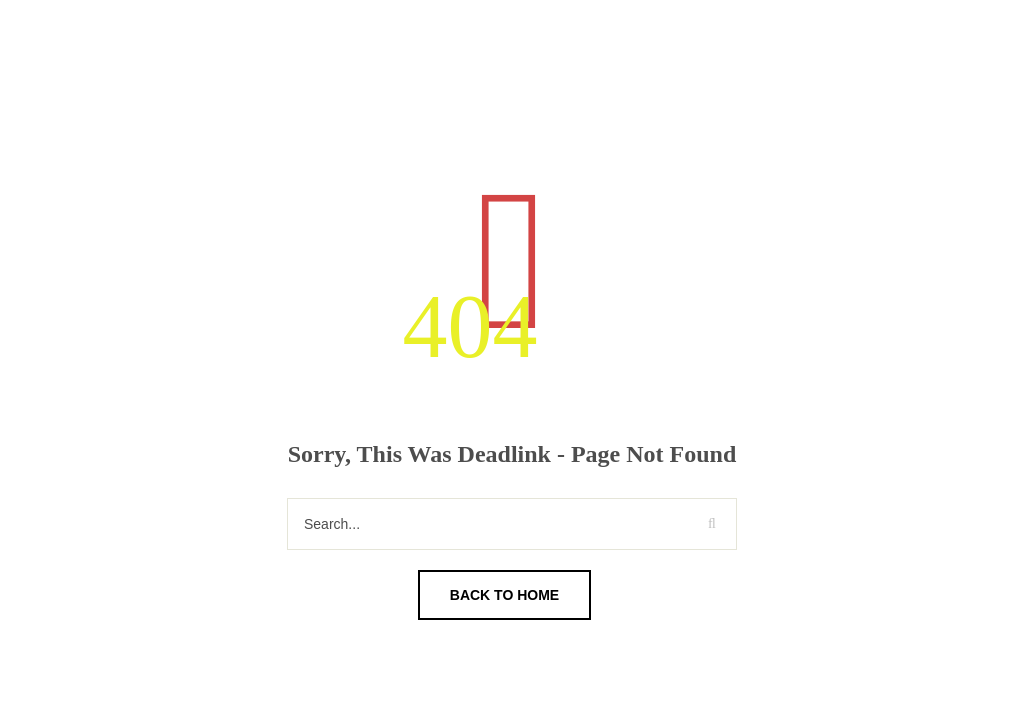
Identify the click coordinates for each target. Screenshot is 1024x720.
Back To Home (504, 595)
